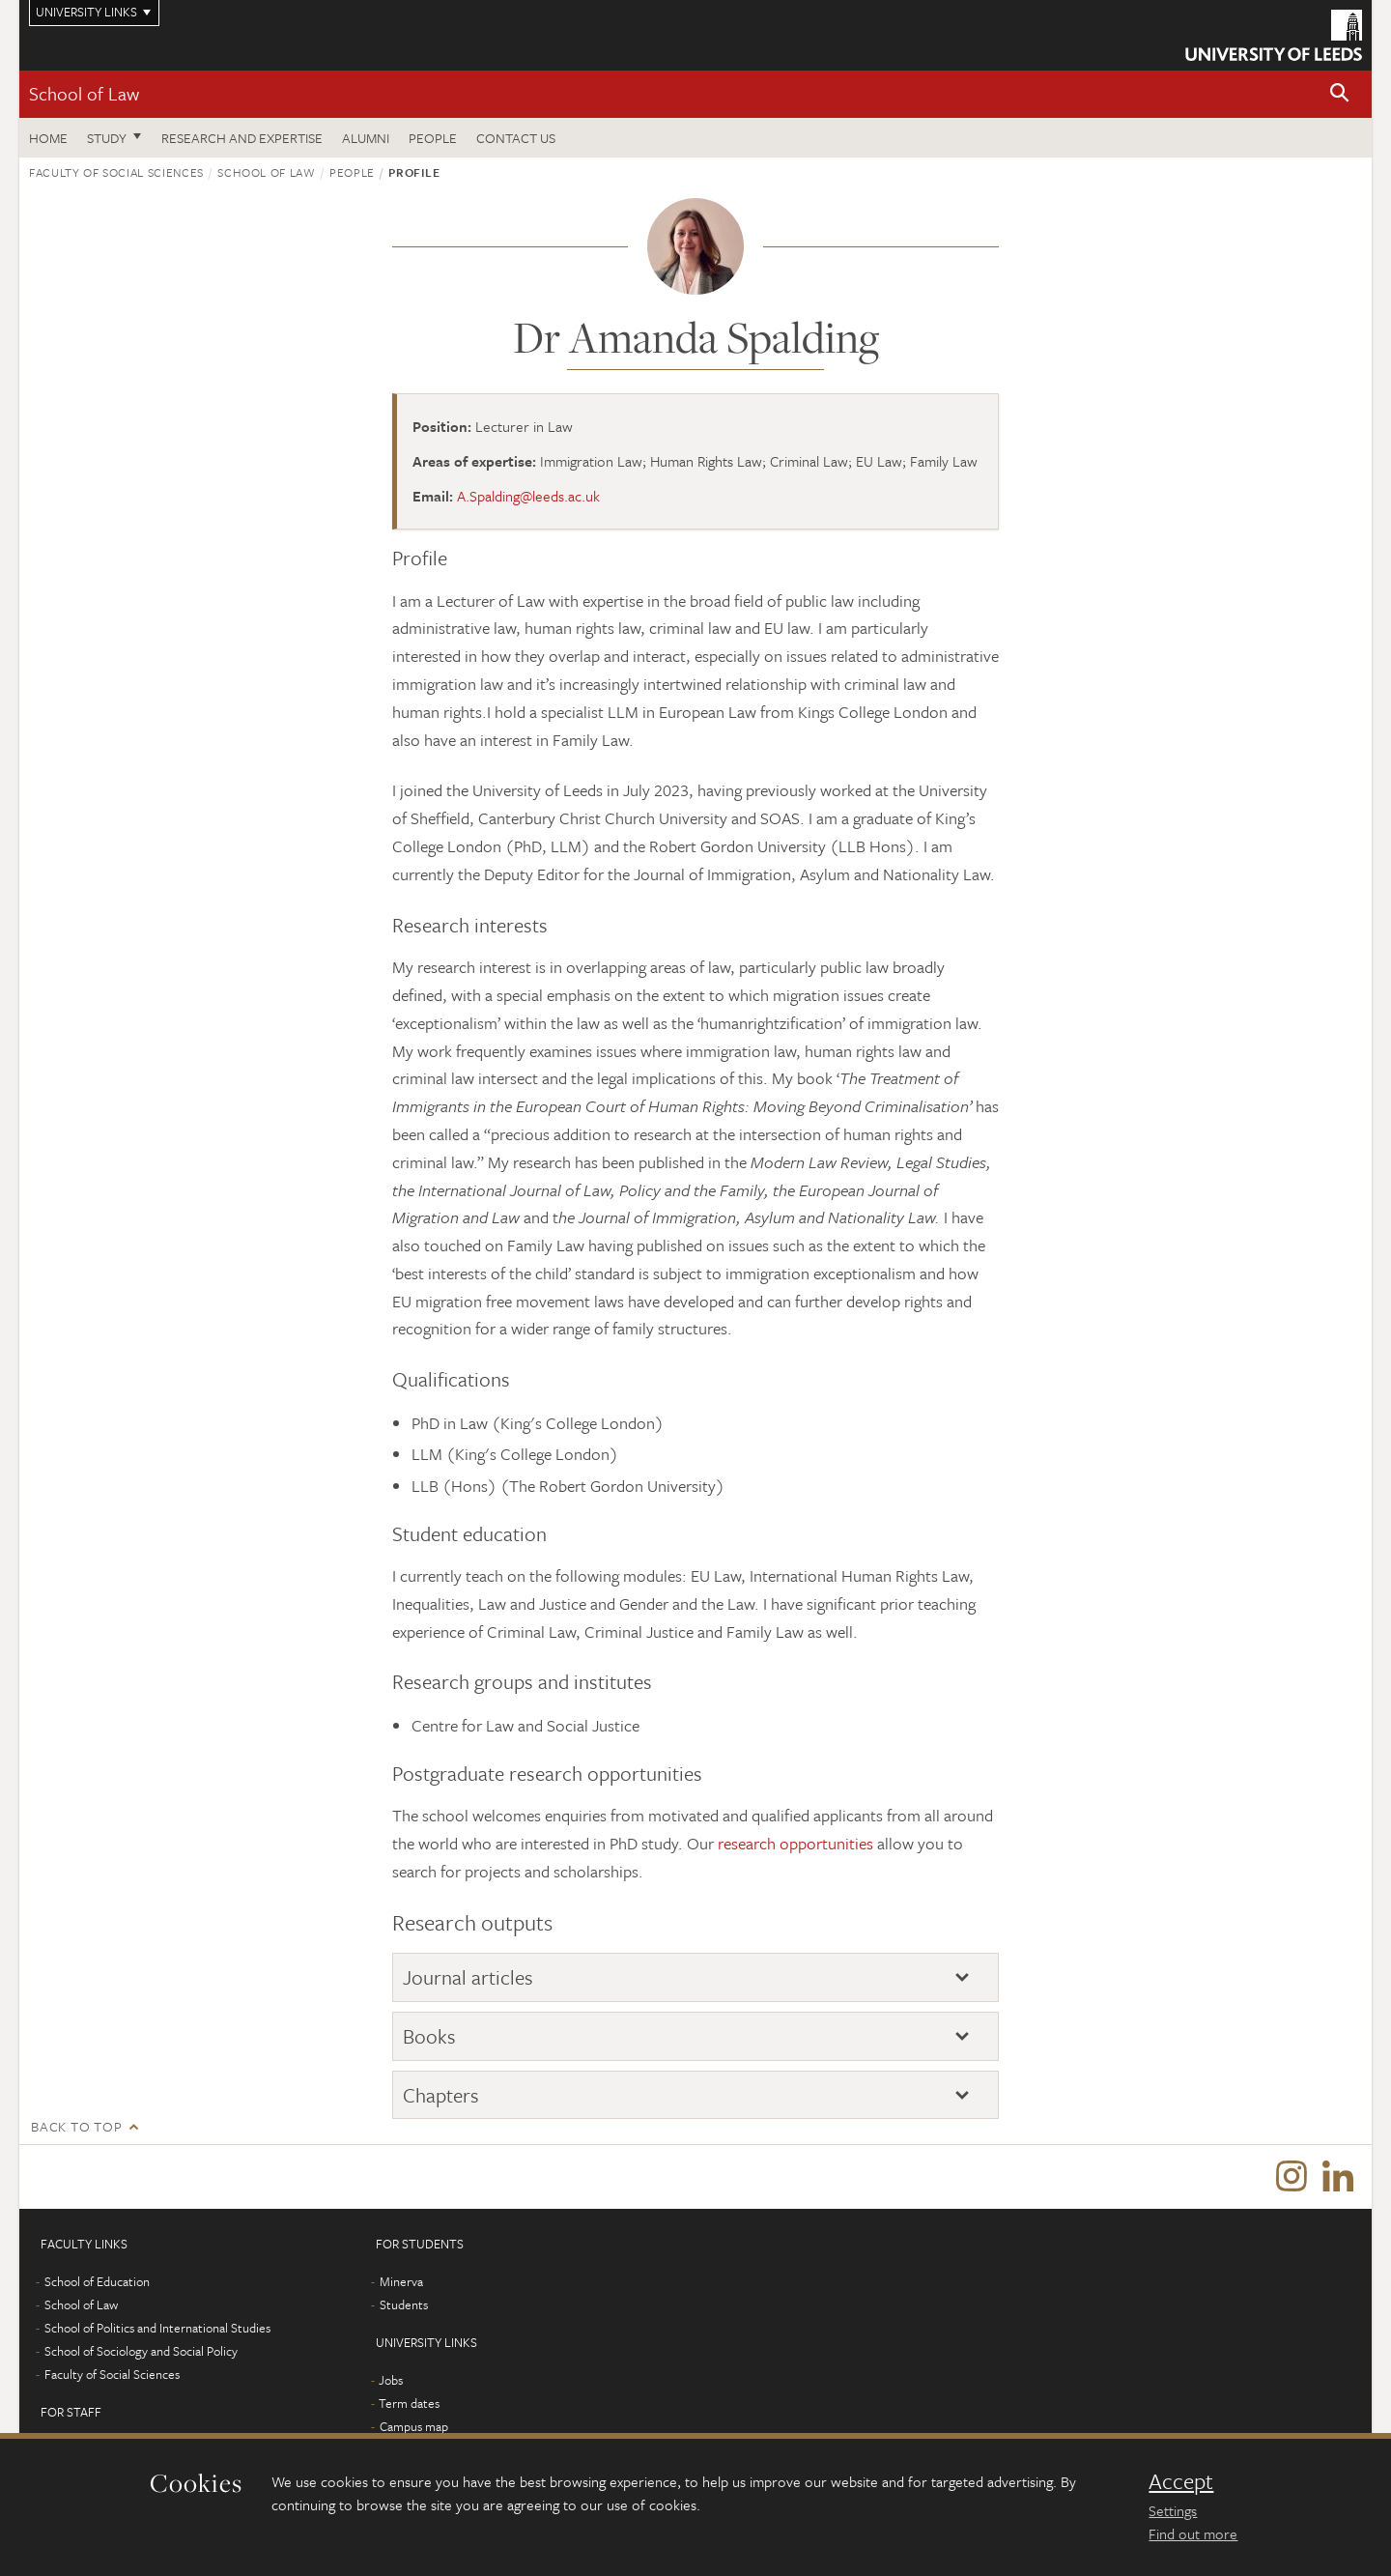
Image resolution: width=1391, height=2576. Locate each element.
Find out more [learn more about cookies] (1193, 2533)
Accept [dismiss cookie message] (1181, 2481)
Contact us (515, 138)
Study (107, 138)
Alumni (365, 138)
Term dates (409, 2407)
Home (48, 138)
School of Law (84, 93)
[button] (1340, 94)
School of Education (97, 2285)
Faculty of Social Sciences (116, 172)
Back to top (76, 2126)
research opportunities (795, 1843)
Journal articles (468, 1976)
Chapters (441, 2094)
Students (404, 2308)
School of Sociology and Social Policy (141, 2354)
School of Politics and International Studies (157, 2331)
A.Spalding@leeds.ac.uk (528, 495)
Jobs (391, 2383)
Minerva (401, 2285)
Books (429, 2035)
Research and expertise (242, 138)
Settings (1173, 2510)
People (433, 138)
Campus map (414, 2430)
